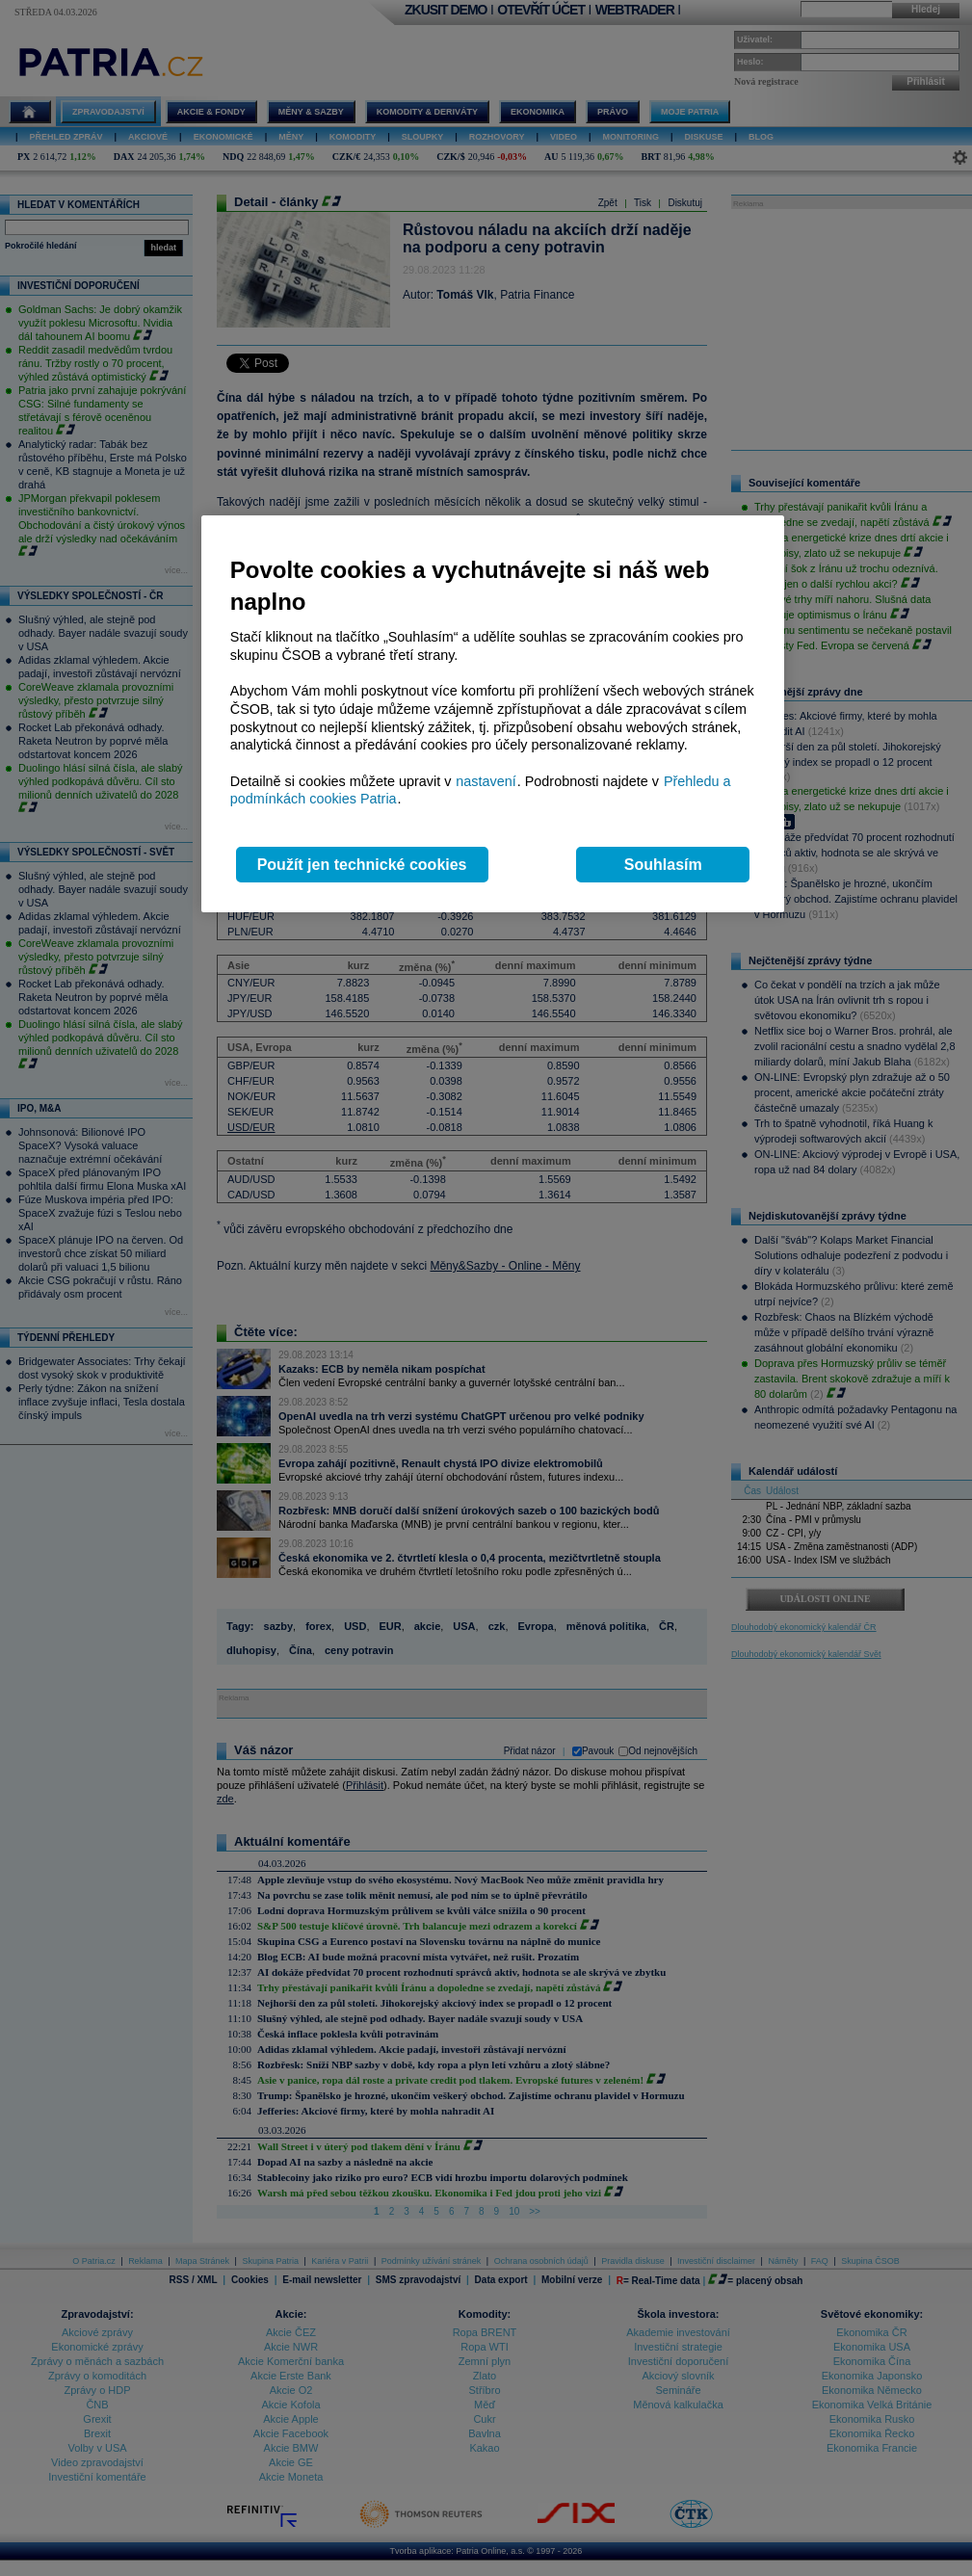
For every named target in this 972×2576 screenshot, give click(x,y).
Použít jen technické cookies (362, 864)
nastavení (485, 781)
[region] (492, 714)
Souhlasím (663, 864)
